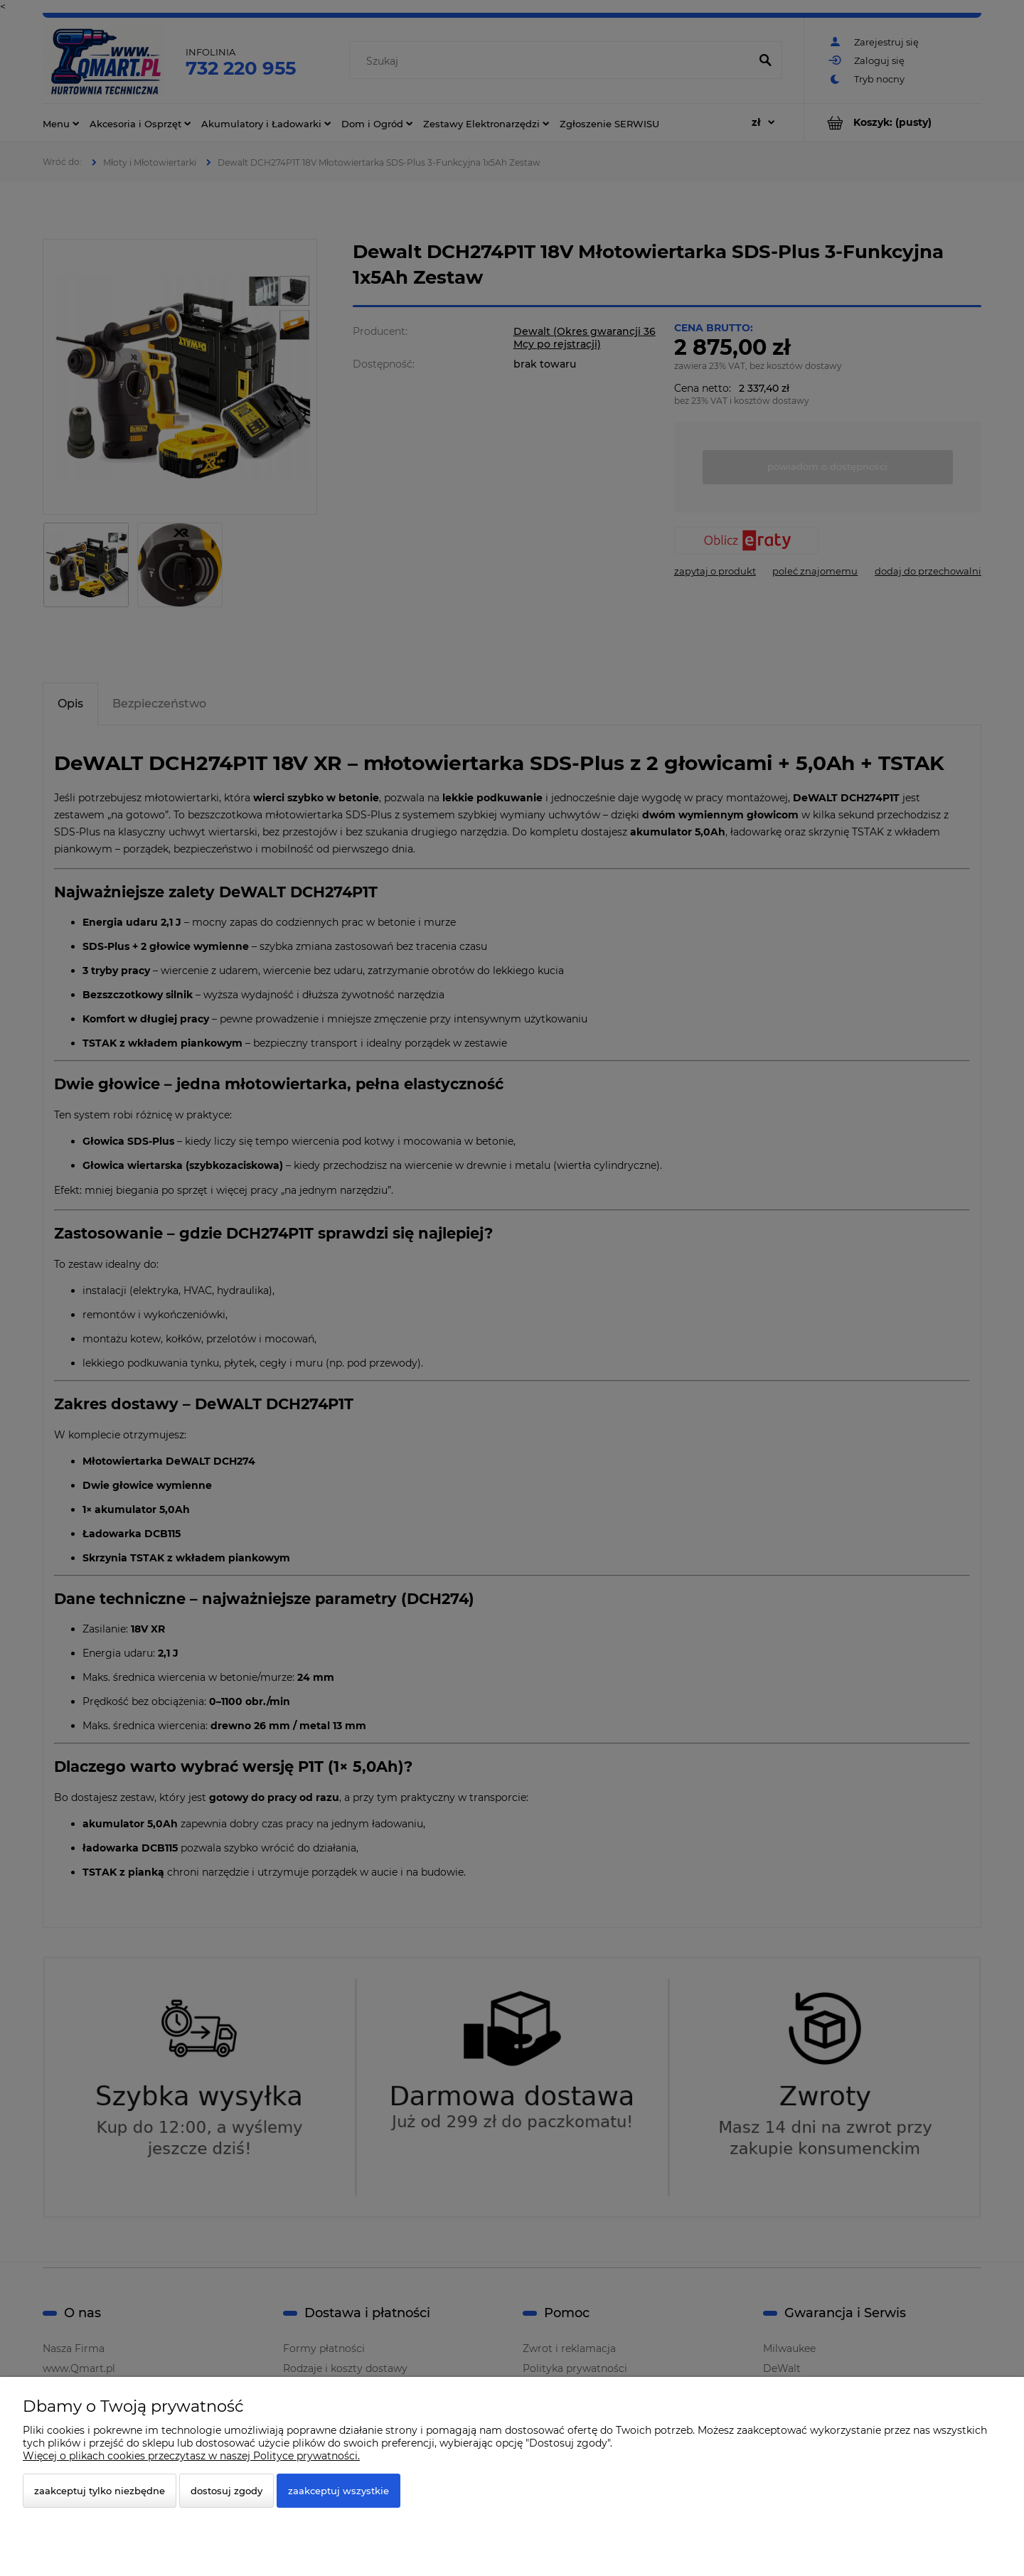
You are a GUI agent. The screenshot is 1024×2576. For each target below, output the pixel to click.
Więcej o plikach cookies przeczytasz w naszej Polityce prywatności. (191, 2455)
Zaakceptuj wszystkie (338, 2490)
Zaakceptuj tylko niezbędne (99, 2490)
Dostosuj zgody (226, 2490)
